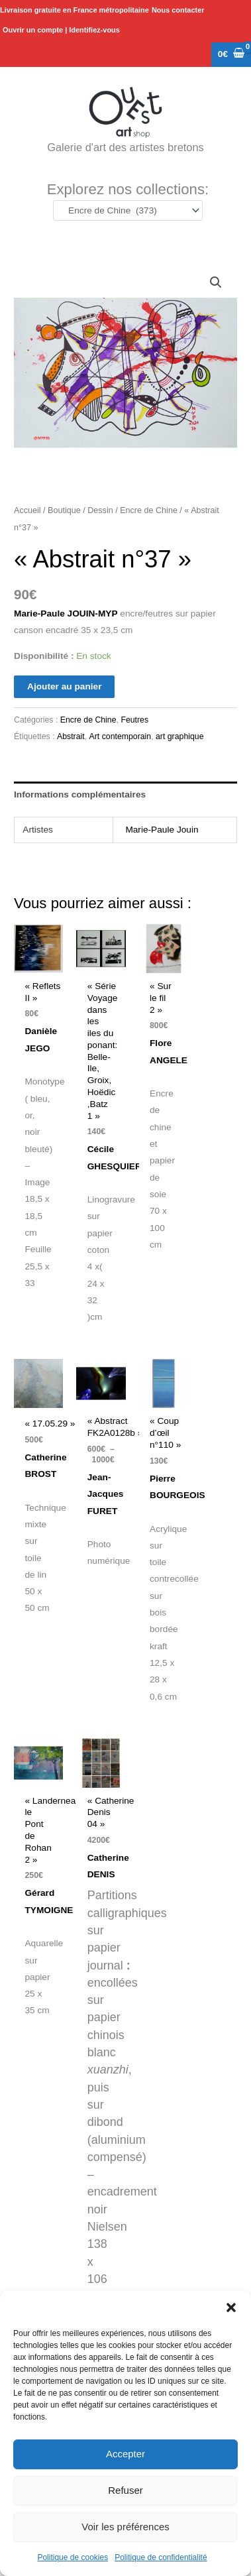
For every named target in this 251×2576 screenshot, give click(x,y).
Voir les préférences (125, 2526)
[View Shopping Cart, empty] (231, 54)
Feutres (134, 720)
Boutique (64, 510)
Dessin (100, 510)
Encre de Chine (148, 510)
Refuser (125, 2490)
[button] (231, 2307)
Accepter (125, 2453)
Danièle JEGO (41, 1048)
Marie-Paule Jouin (161, 830)
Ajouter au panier (64, 686)
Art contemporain (120, 736)
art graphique (179, 736)
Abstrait (71, 736)
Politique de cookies (72, 2557)
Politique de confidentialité (161, 2557)
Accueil (27, 510)
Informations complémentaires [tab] (80, 794)
